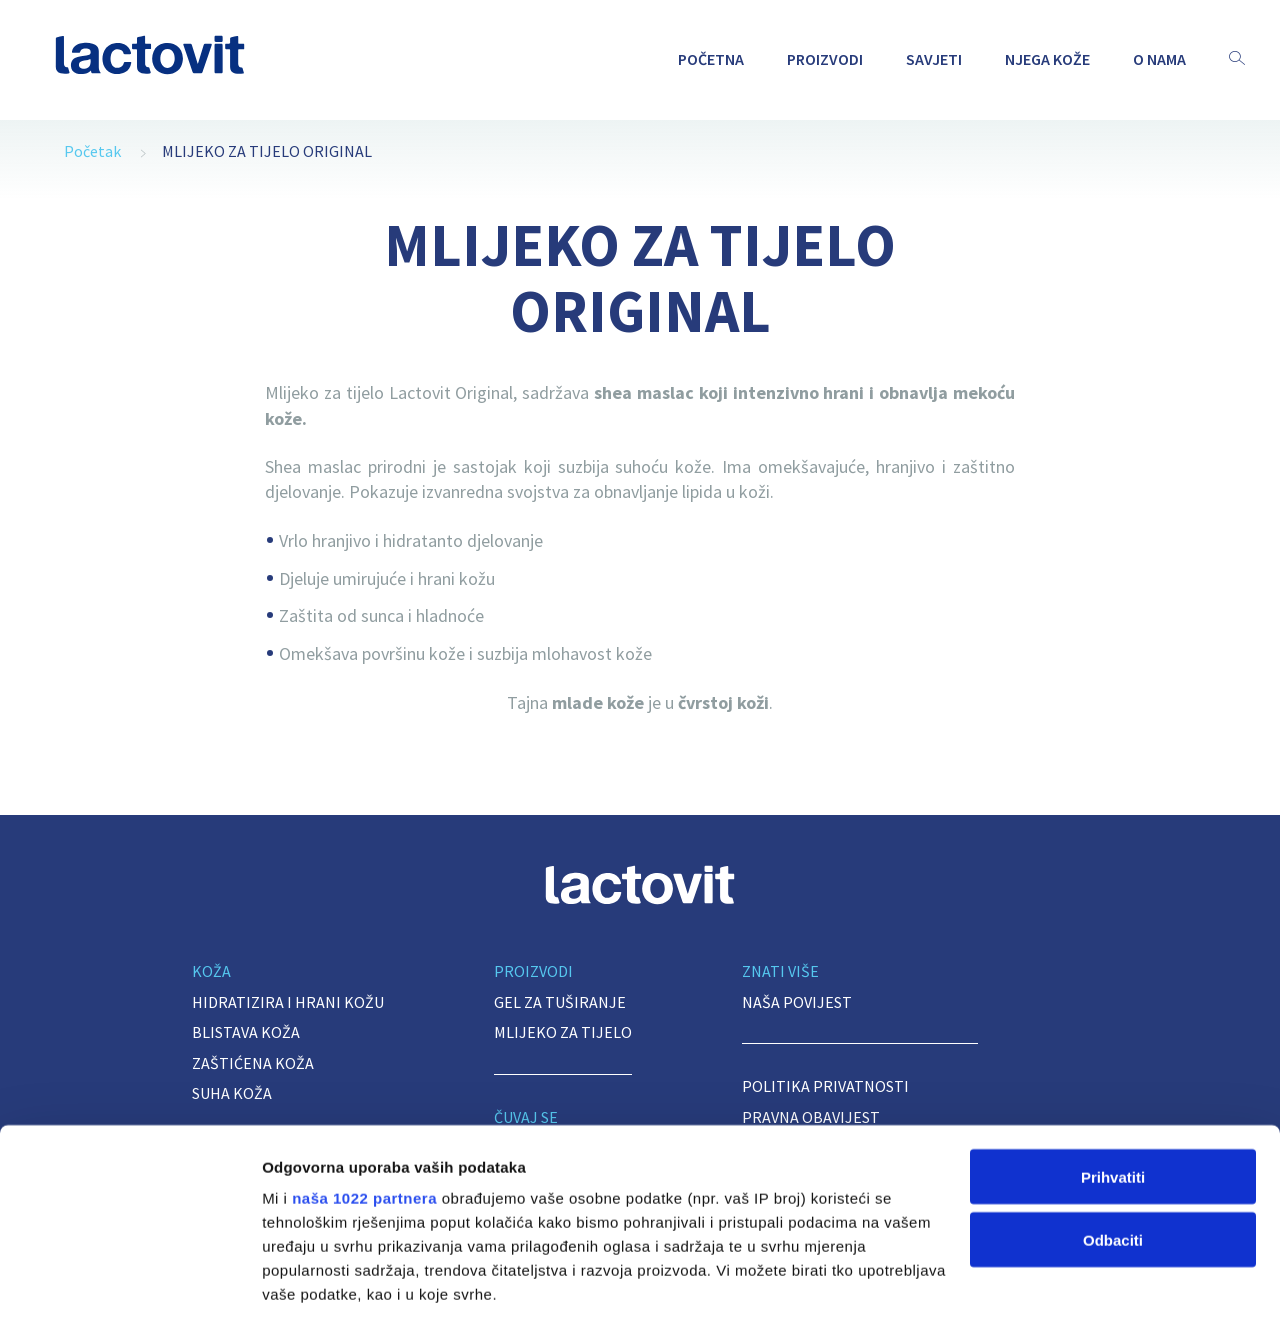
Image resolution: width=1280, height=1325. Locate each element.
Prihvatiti (1113, 1043)
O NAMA (1159, 59)
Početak (92, 151)
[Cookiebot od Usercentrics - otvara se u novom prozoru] (129, 1286)
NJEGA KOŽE (1047, 59)
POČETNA (711, 59)
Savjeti (934, 59)
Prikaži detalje (313, 1285)
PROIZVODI (825, 59)
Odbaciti (1113, 1106)
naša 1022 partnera (364, 1064)
